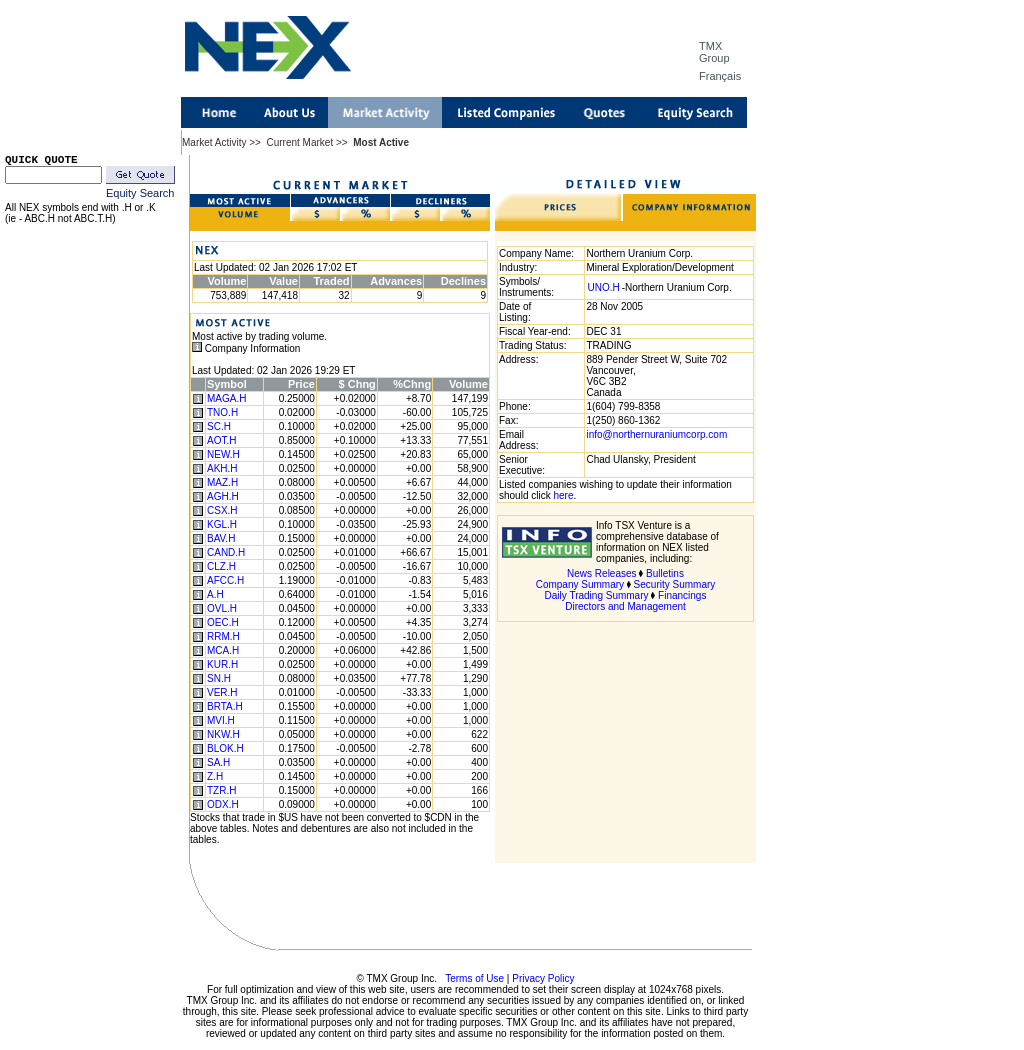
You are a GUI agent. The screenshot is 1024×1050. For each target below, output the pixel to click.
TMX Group (714, 52)
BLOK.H (225, 748)
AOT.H (221, 440)
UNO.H (603, 287)
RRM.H (223, 636)
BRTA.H (225, 706)
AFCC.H (225, 580)
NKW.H (223, 734)
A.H (215, 594)
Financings (682, 595)
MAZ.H (222, 482)
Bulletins (665, 573)
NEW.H (223, 454)
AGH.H (223, 496)
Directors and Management (625, 606)
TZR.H (221, 790)
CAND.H (226, 552)
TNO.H (222, 412)
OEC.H (223, 622)
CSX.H (222, 510)
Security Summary (675, 584)
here (563, 495)
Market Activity (214, 142)
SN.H (219, 678)
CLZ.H (221, 566)
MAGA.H (226, 398)
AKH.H (222, 468)
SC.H (219, 426)
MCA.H (223, 650)
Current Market (299, 142)
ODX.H (223, 804)
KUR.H (222, 664)
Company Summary (580, 584)
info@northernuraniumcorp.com (656, 434)
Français (720, 76)
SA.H (218, 762)
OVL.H (222, 608)
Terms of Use (474, 978)
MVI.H (221, 720)
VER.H (222, 692)
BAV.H (221, 538)
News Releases (601, 573)
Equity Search (140, 193)
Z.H (215, 776)
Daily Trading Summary (597, 595)
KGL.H (222, 524)
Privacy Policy (543, 978)
